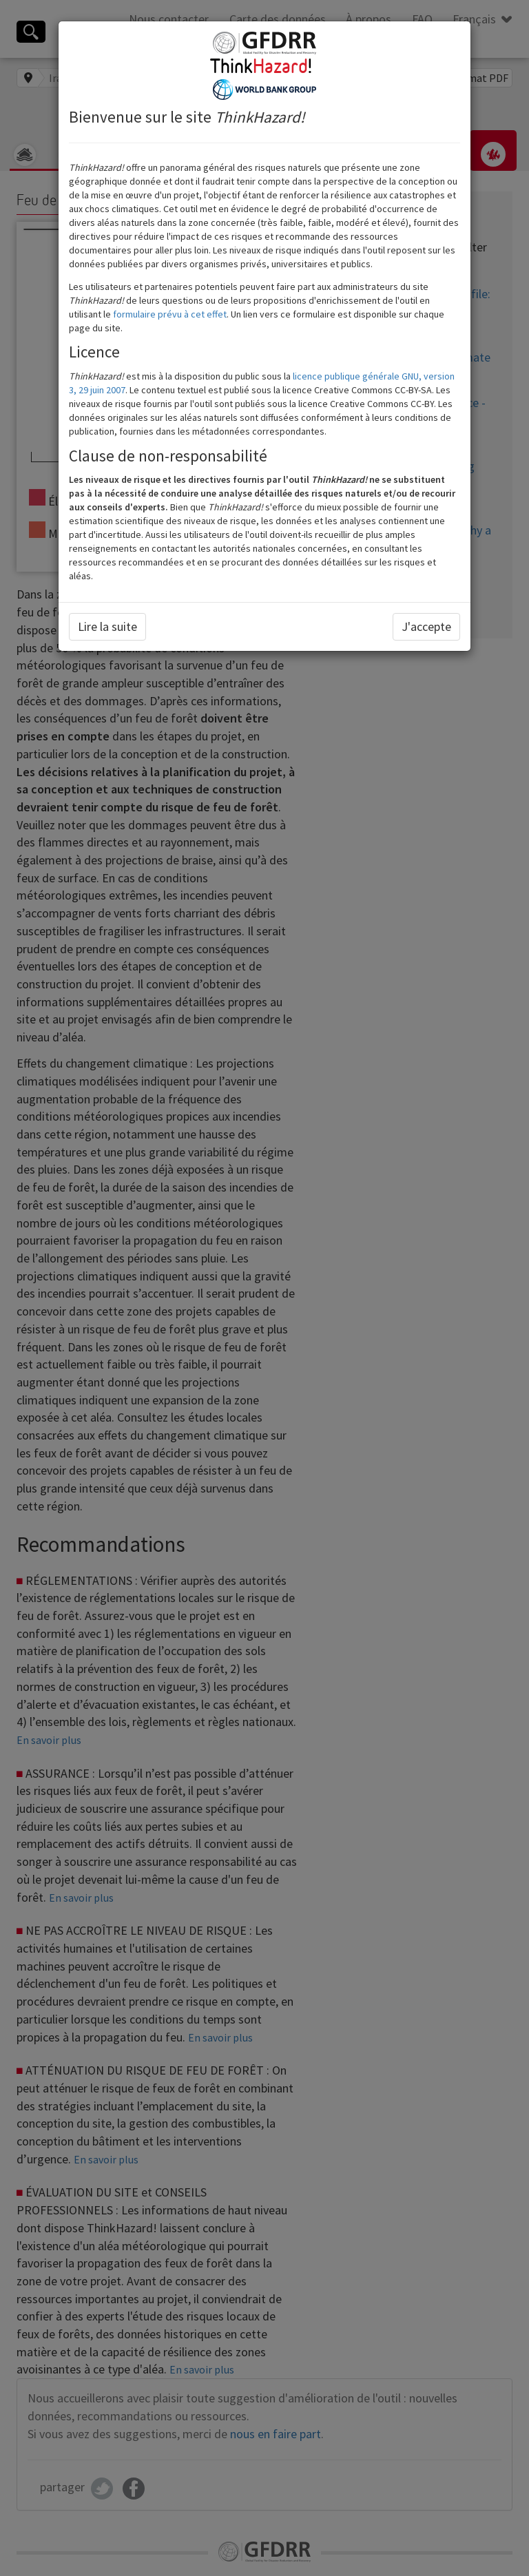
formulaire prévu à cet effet (170, 314)
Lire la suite (107, 626)
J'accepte (426, 626)
